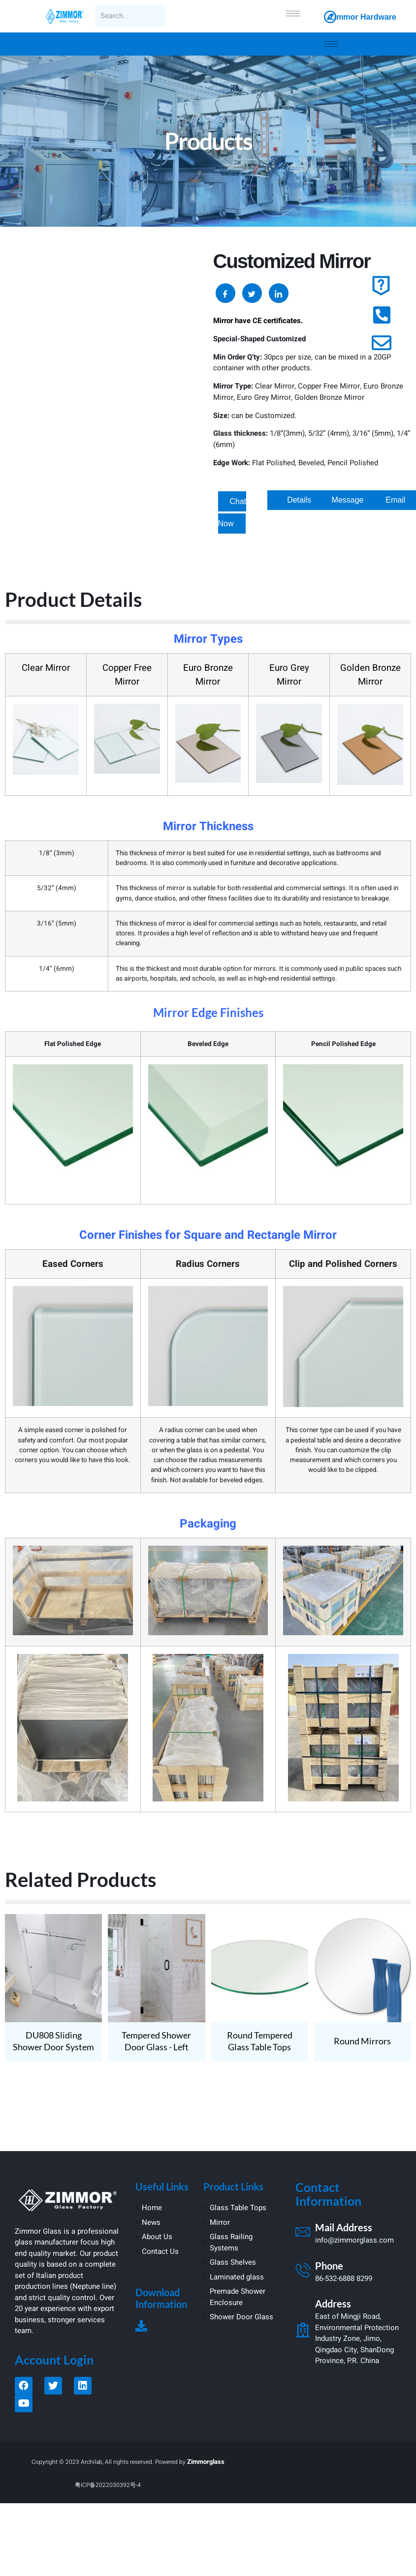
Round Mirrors (362, 2041)
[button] (299, 500)
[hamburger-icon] (293, 13)
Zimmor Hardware (362, 17)
